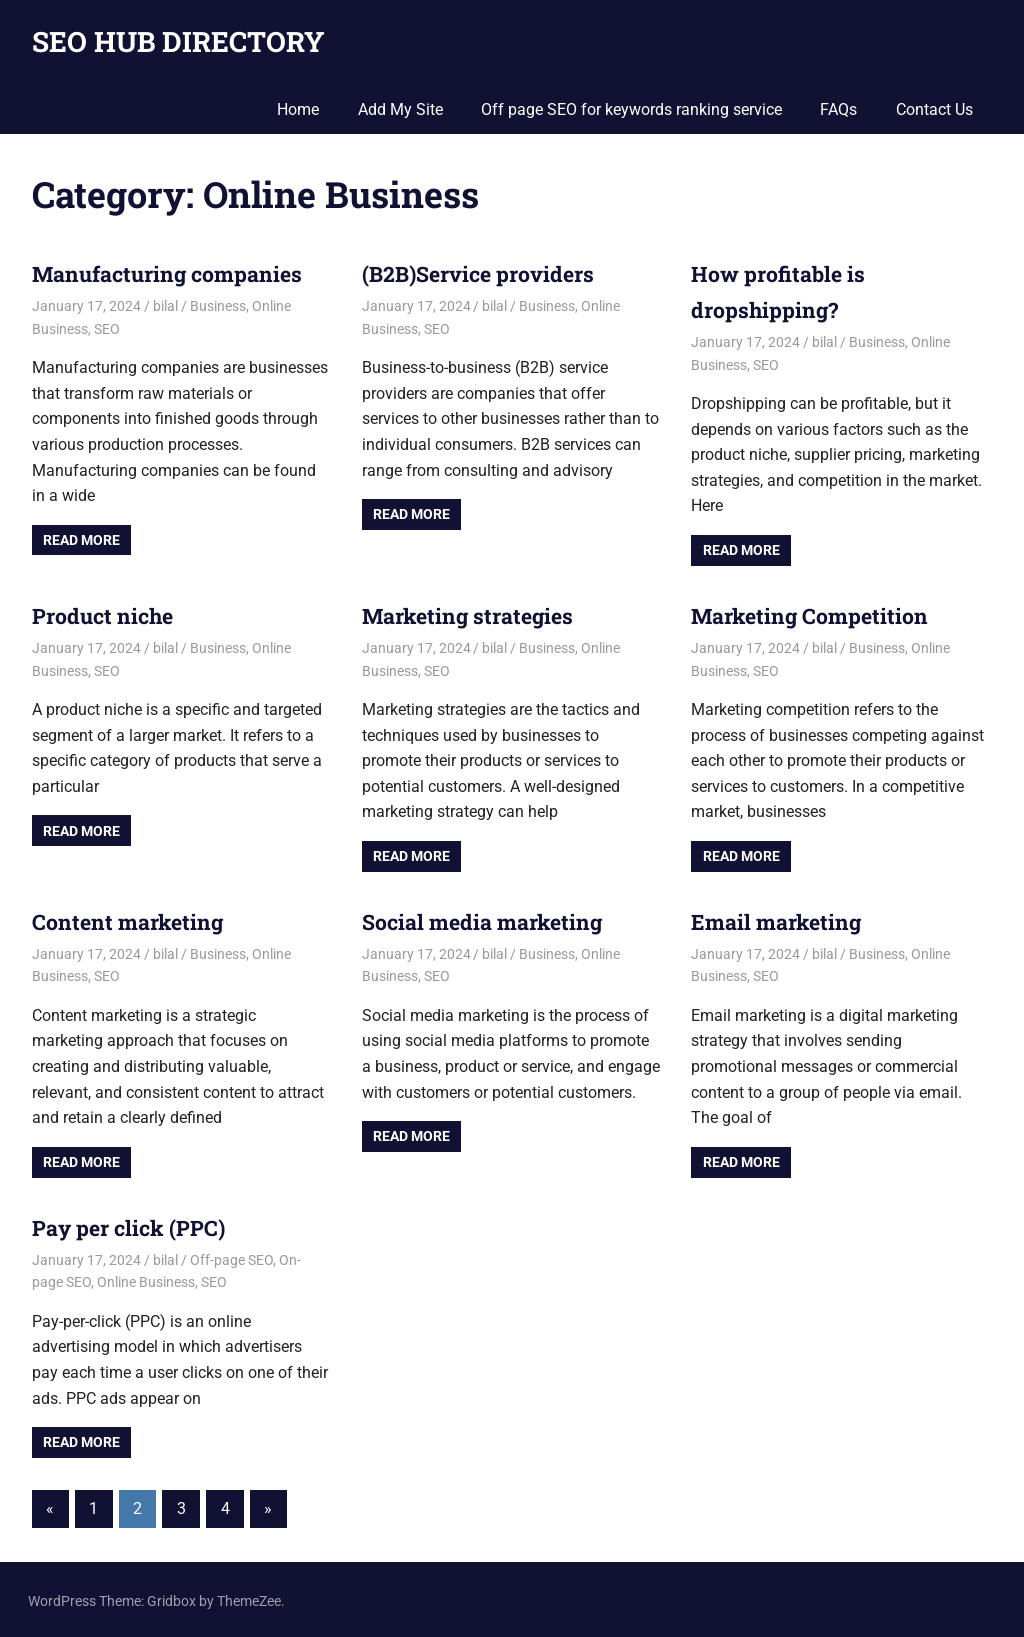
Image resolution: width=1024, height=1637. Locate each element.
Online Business (146, 1279)
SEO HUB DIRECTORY (178, 41)
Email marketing (778, 919)
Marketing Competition (812, 613)
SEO (107, 328)
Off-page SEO (231, 1256)
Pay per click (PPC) (131, 1224)
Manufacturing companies (172, 273)
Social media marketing (485, 919)
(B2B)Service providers (482, 273)
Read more (81, 539)
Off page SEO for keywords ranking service (631, 109)
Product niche (105, 613)
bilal (165, 306)
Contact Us (934, 109)
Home (298, 109)
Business (218, 306)
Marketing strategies (471, 613)
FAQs (838, 109)
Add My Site (400, 109)
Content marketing (130, 919)
